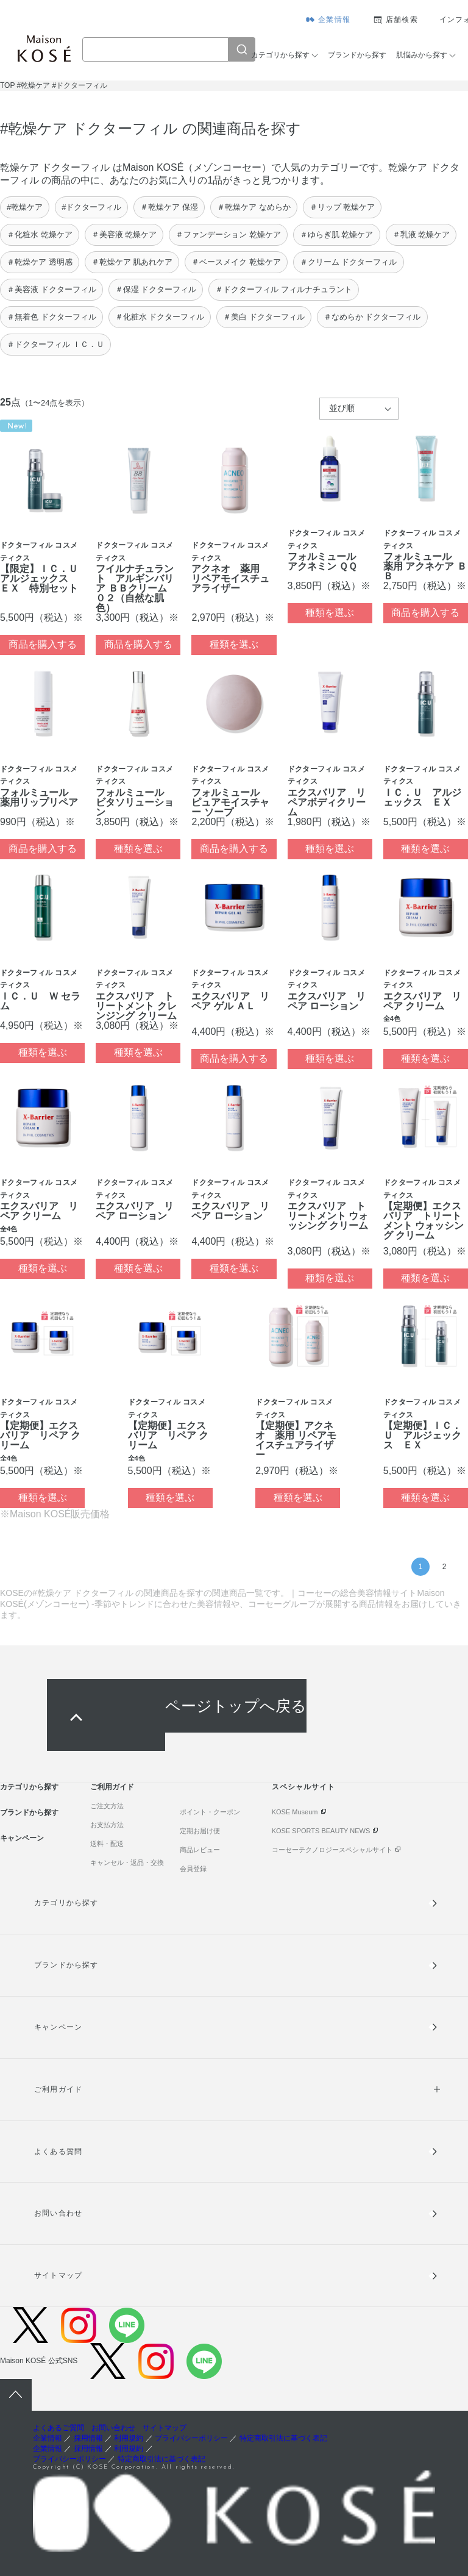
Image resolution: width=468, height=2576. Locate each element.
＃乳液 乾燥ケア (421, 234)
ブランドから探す (357, 55)
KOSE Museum (295, 1812)
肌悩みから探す (421, 55)
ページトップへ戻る (236, 1705)
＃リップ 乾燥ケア (342, 207)
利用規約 (128, 2438)
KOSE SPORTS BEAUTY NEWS (321, 1830)
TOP (7, 85)
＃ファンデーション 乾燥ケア (228, 234)
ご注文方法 (107, 1805)
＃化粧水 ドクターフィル (160, 316)
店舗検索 (402, 19)
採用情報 (88, 2438)
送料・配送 (107, 1843)
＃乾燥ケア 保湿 (169, 207)
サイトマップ (58, 2275)
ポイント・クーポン (210, 1812)
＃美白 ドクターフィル (264, 316)
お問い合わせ (58, 2213)
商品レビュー (200, 1849)
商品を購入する (43, 644)
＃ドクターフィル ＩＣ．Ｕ (55, 344)
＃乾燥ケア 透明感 (40, 262)
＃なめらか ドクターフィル (372, 316)
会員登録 (193, 1868)
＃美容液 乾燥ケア (124, 234)
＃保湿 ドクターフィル (156, 289)
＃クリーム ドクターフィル (348, 262)
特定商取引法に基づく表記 (283, 2438)
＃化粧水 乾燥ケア (40, 234)
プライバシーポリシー (191, 2438)
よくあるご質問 (58, 2428)
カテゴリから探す (280, 55)
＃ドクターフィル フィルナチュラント (283, 289)
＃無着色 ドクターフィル (51, 316)
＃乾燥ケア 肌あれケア (132, 262)
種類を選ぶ (234, 644)
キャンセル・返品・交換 (127, 1862)
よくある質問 (58, 2151)
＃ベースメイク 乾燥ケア (236, 262)
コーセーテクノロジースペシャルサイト (332, 1849)
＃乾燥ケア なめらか (254, 207)
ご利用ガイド (112, 1787)
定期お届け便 (200, 1830)
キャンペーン (22, 1838)
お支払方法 (107, 1824)
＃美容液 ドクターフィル (51, 289)
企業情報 (334, 19)
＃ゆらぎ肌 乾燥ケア (337, 234)
